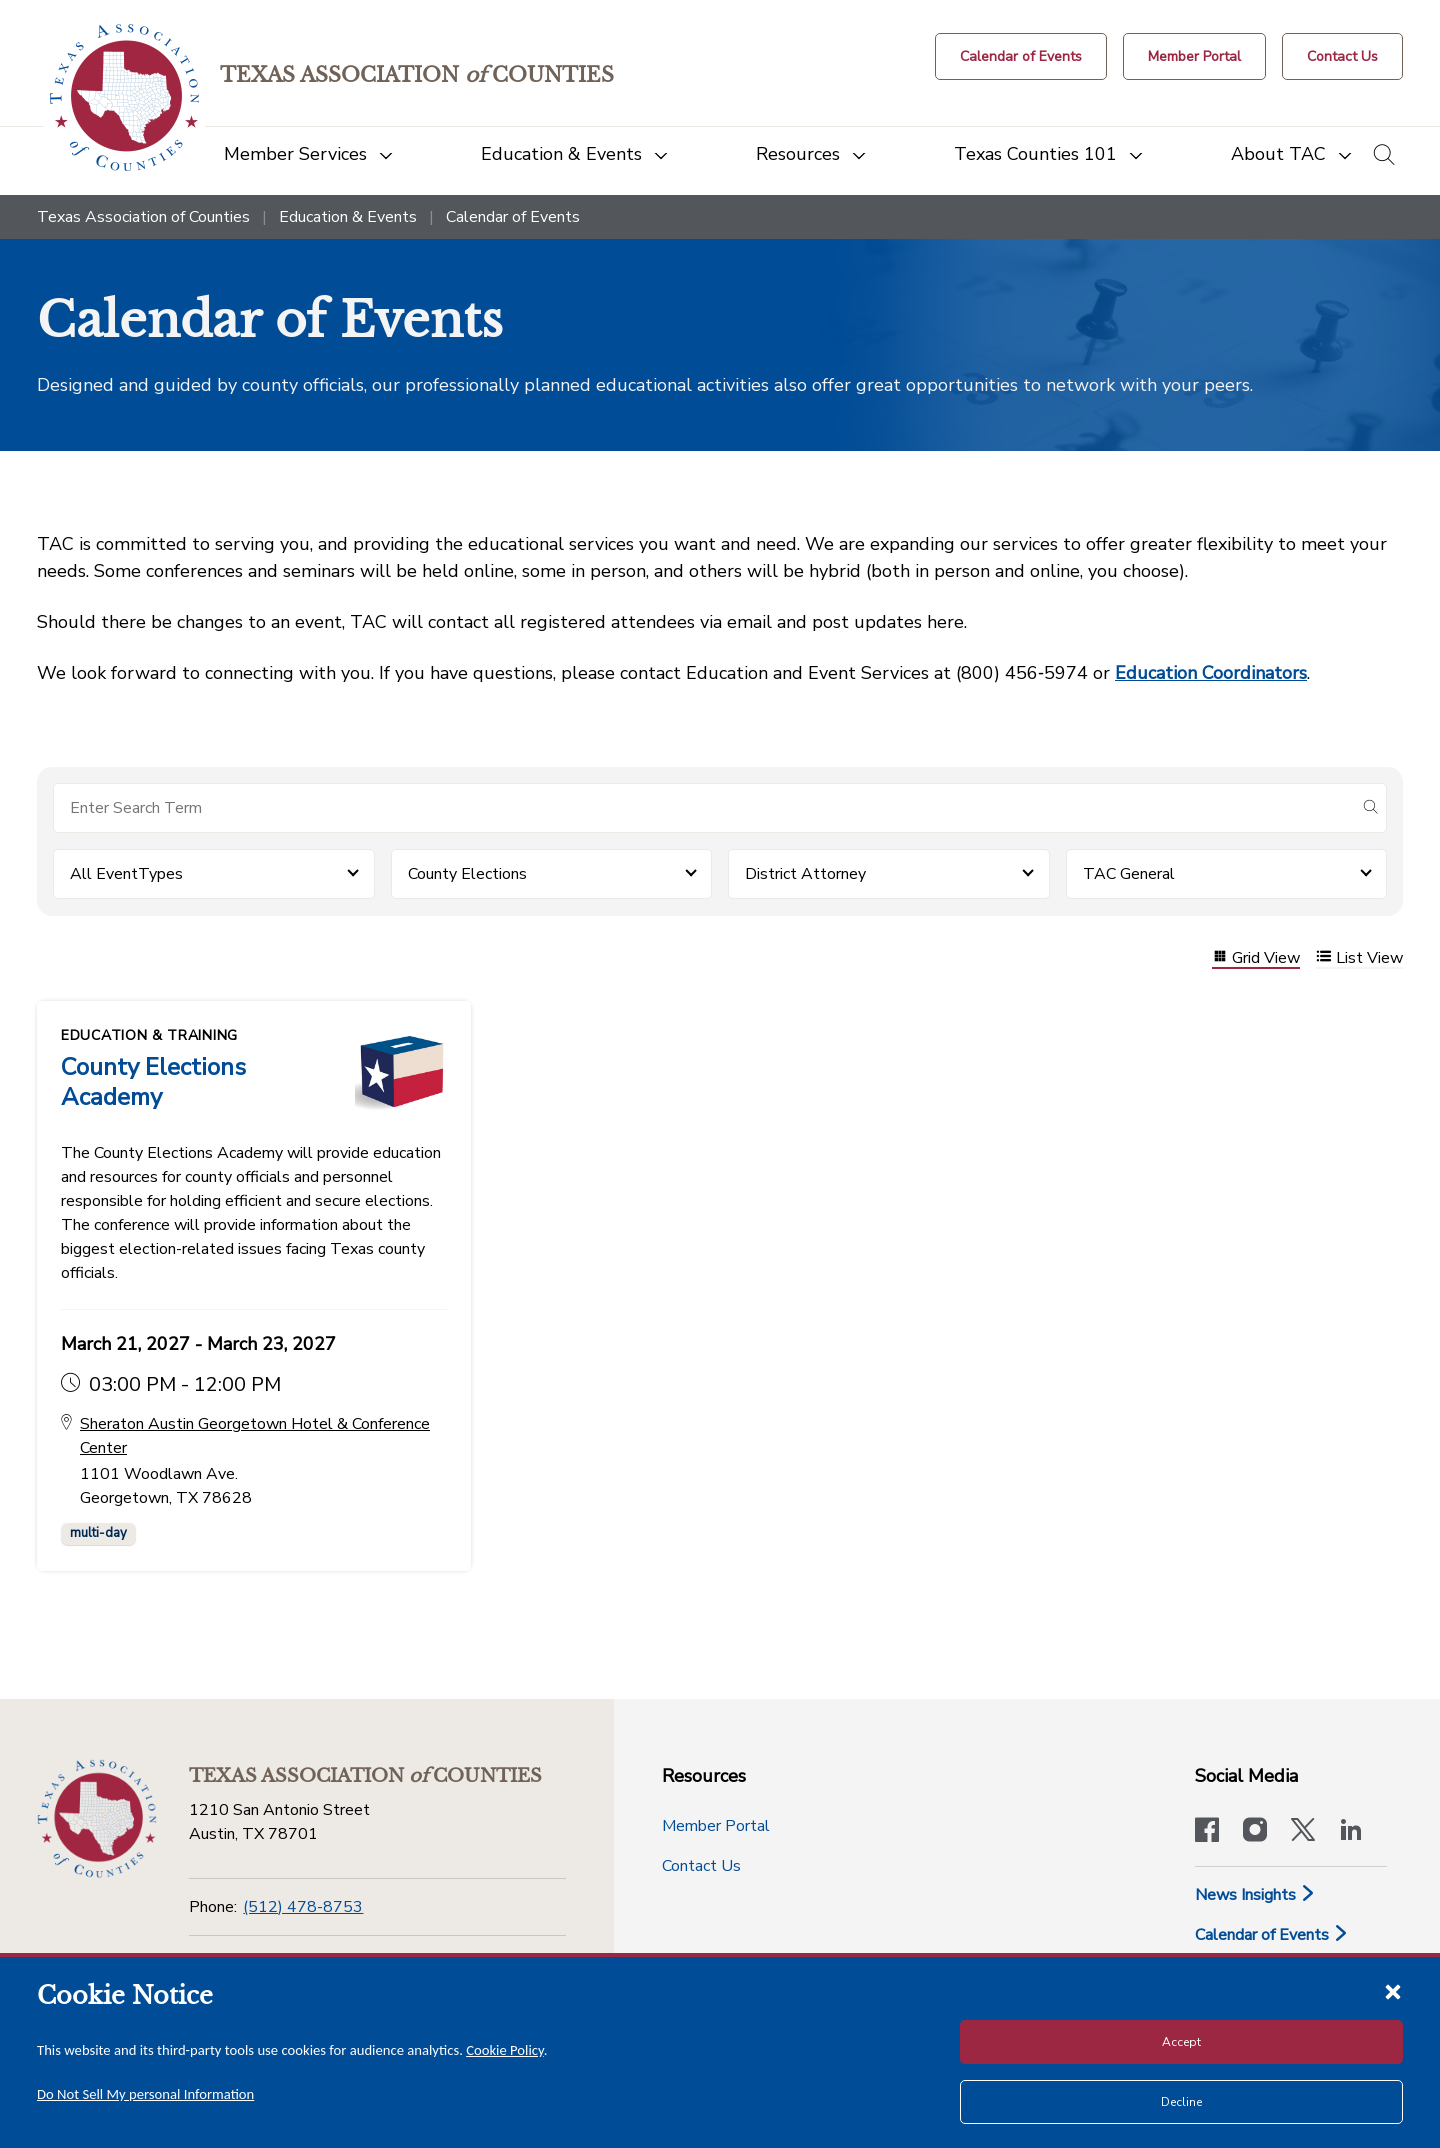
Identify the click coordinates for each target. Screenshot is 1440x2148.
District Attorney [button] (805, 874)
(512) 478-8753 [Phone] (303, 1907)
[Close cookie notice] (1393, 1991)
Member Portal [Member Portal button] (716, 1826)
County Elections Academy (153, 1082)
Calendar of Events (1272, 1935)
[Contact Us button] (1342, 56)
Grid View (1256, 958)
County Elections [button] (467, 874)
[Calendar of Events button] (1021, 56)
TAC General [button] (1129, 874)
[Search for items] (704, 808)
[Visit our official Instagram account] (1255, 1832)
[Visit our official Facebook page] (1207, 1832)
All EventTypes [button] (126, 874)
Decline (1181, 2102)
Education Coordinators (1211, 673)
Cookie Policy (505, 2050)
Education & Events (348, 217)
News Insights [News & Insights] (1255, 1895)
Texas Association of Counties (143, 217)
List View (1359, 958)
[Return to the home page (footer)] (97, 1819)
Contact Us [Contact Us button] (701, 1866)
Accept (1181, 2042)
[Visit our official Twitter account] (1303, 1832)
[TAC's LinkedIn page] (1351, 1832)
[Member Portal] (1194, 56)
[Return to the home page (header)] (124, 97)
